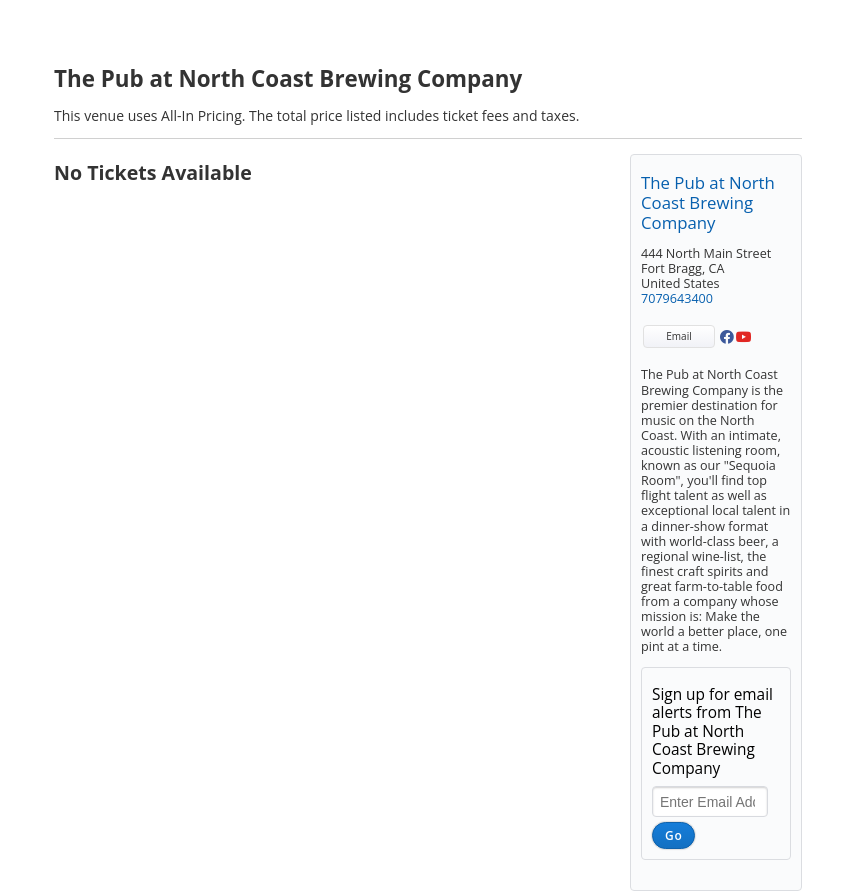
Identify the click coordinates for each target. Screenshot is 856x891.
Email (678, 336)
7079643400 (677, 298)
